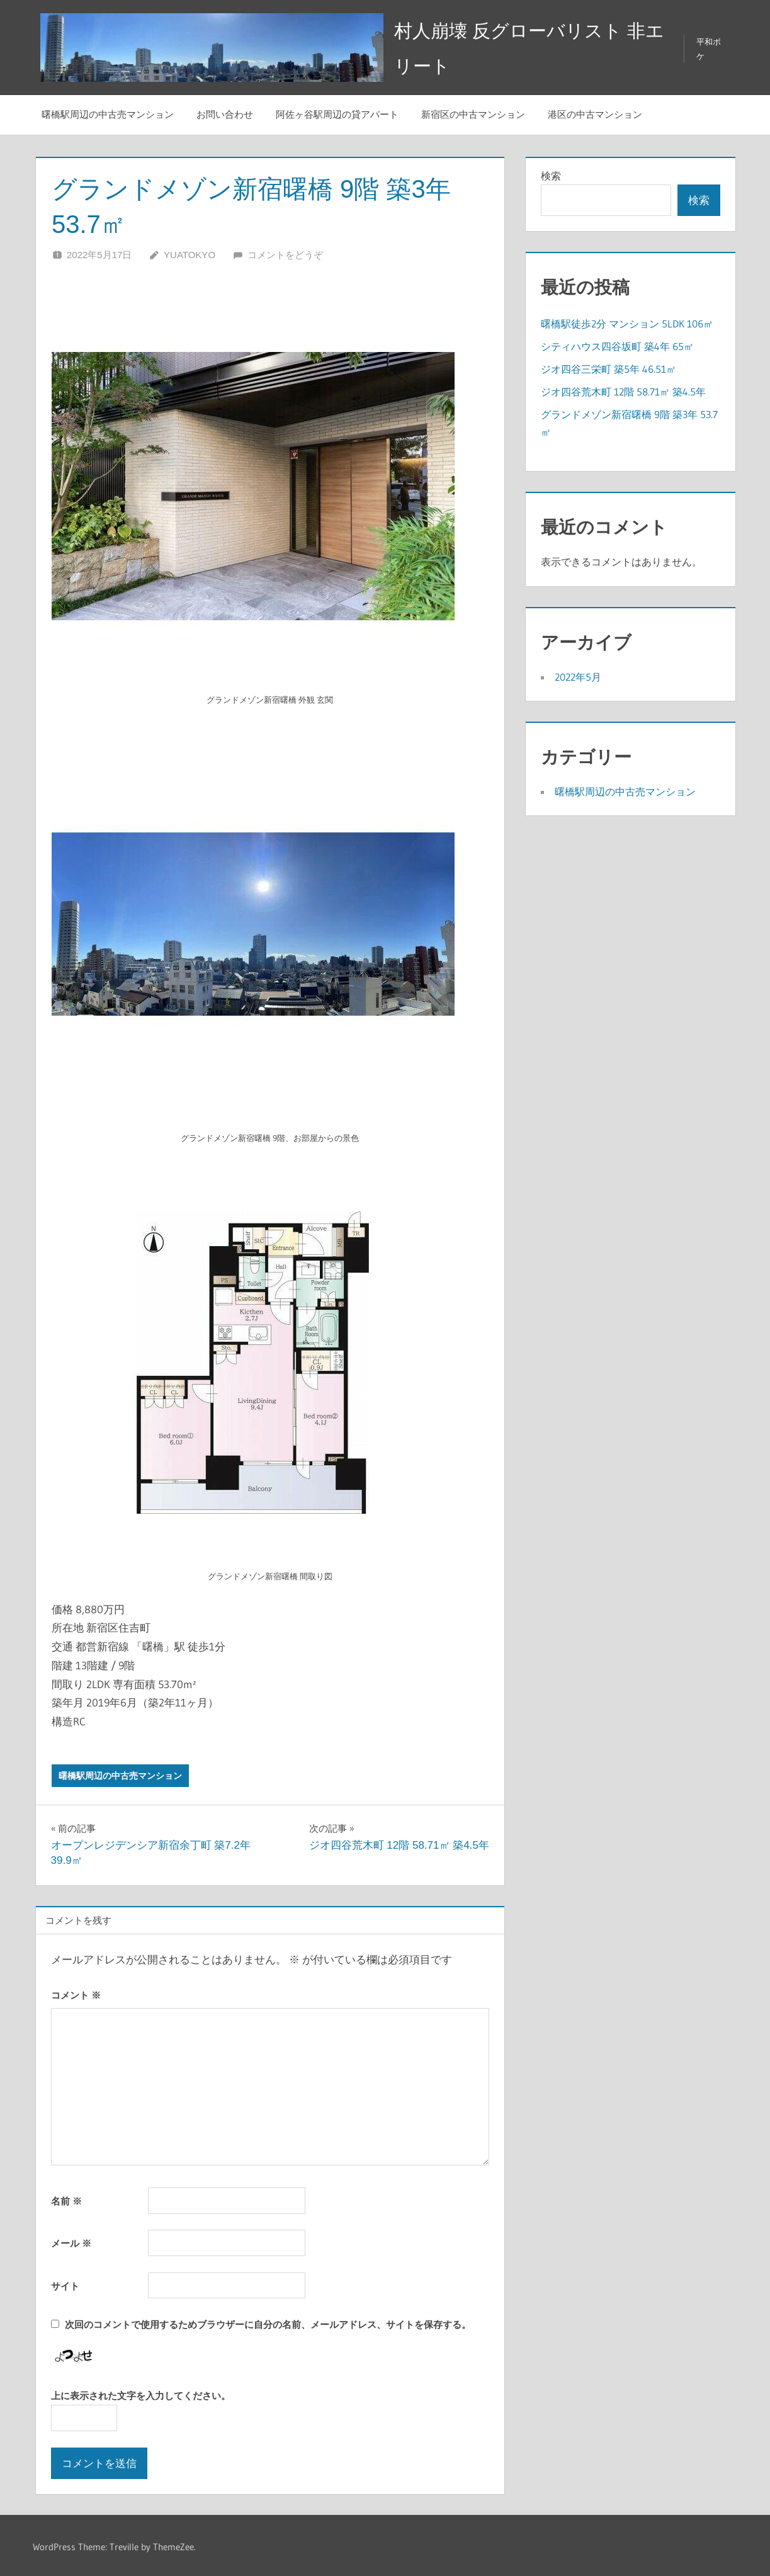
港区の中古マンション (595, 111)
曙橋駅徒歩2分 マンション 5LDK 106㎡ (627, 320)
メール (71, 2240)
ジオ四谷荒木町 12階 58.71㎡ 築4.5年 (623, 388)
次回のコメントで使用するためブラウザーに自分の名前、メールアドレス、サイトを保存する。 (268, 2321)
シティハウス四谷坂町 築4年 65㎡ (617, 343)
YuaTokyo (189, 251)
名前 (66, 2198)
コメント (76, 1992)
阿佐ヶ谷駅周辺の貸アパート (337, 111)
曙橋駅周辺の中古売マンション (108, 111)
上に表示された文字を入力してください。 (140, 2393)
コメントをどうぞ (285, 251)
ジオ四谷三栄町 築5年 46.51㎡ (608, 366)
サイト (65, 2283)
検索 (551, 172)
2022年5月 (578, 674)
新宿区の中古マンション (473, 111)
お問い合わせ (224, 111)
